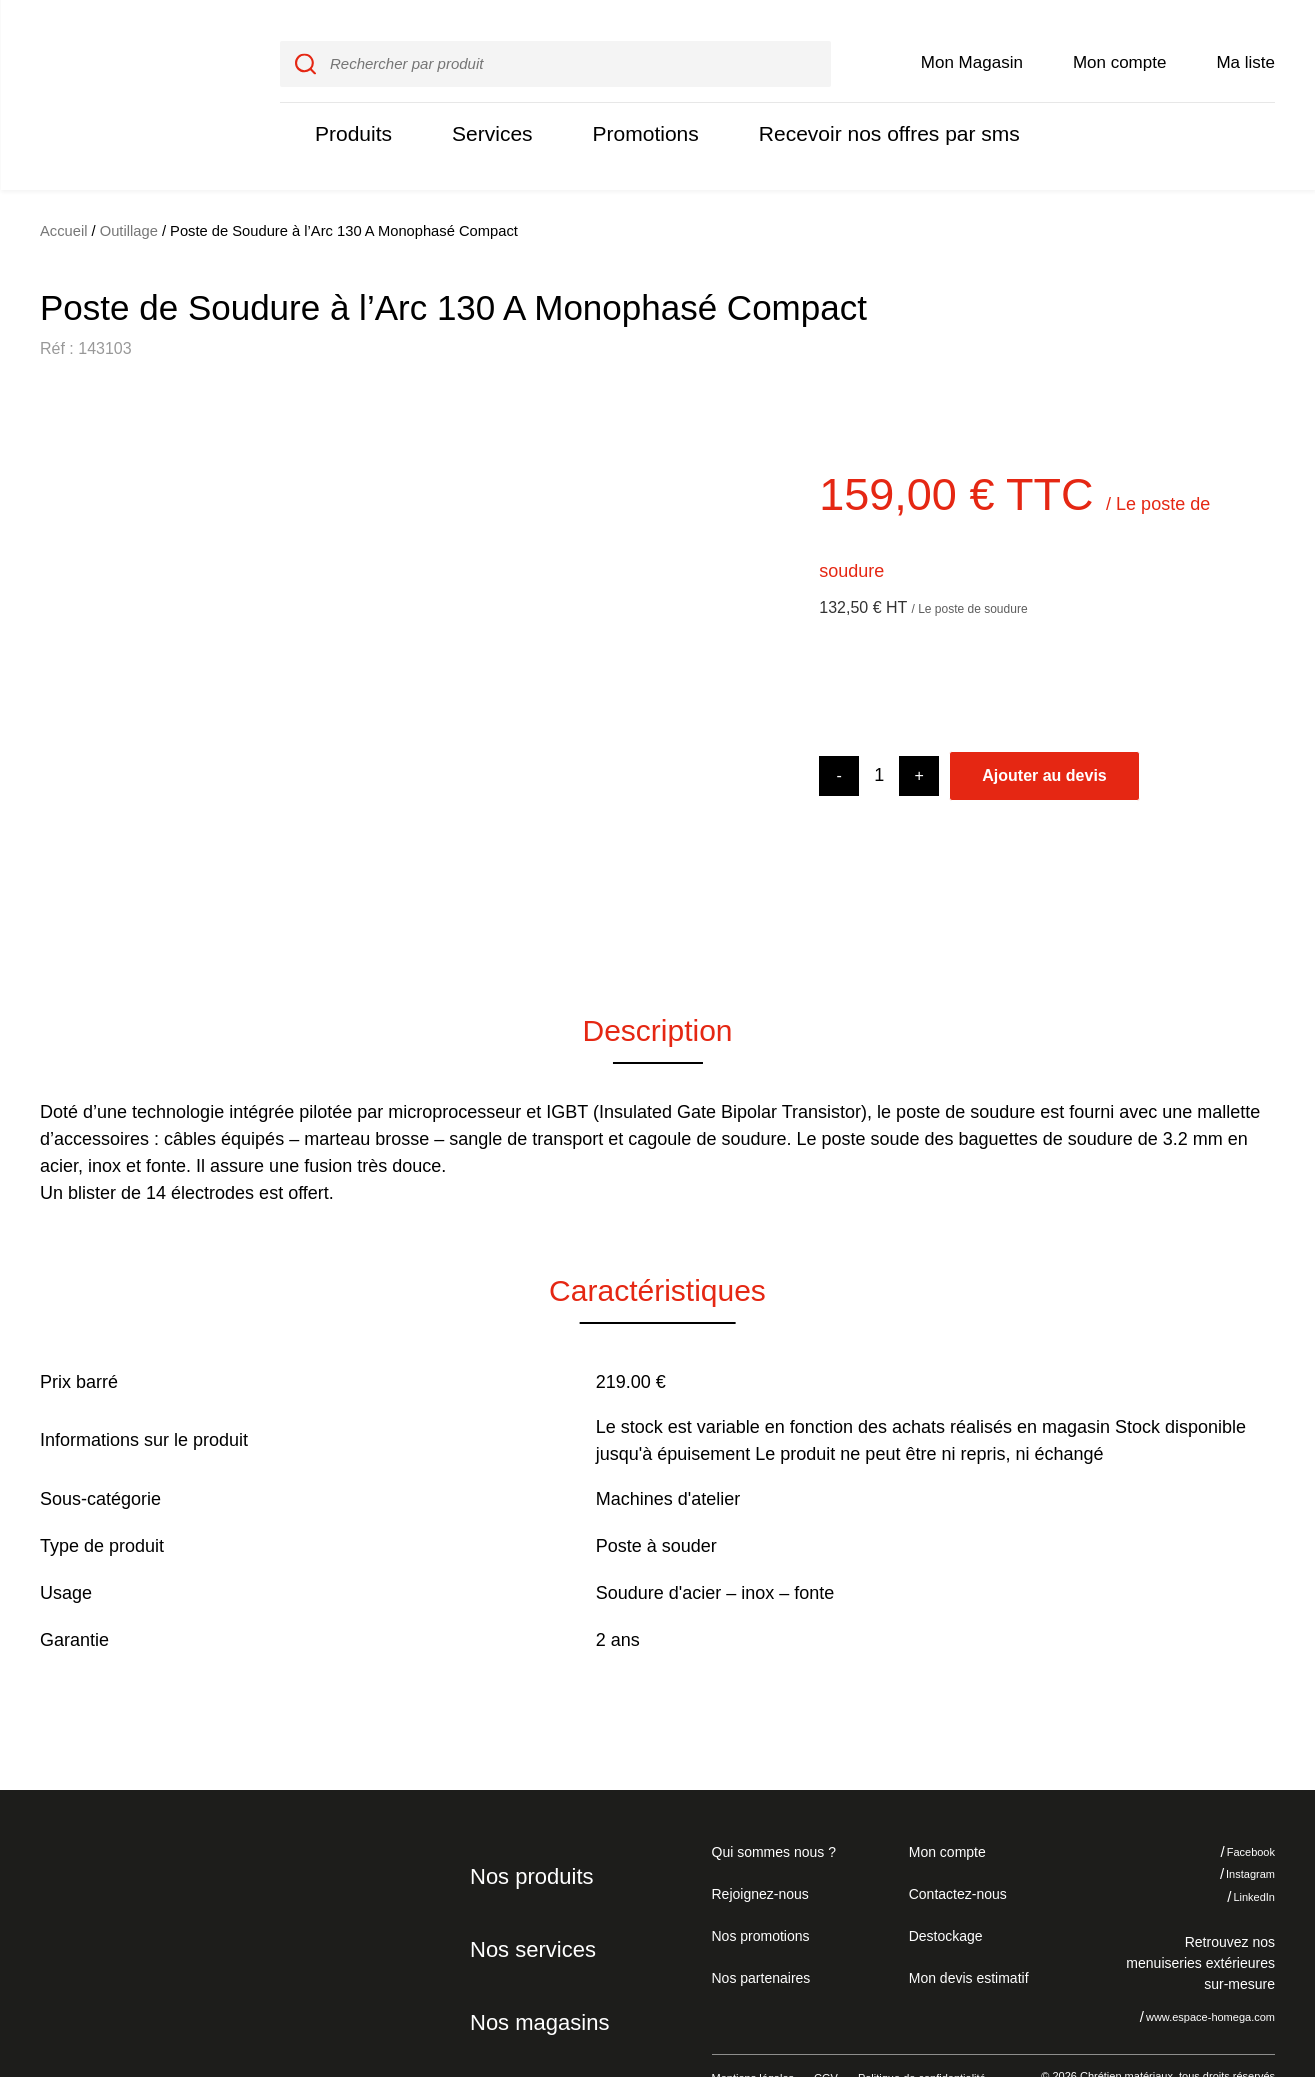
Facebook (1236, 1810)
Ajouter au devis (1044, 733)
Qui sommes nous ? (771, 1809)
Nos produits (528, 1834)
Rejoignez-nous (757, 1851)
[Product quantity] (879, 733)
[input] (555, 43)
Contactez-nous (954, 1851)
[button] (70, 639)
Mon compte (1120, 41)
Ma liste (1246, 41)
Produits (351, 112)
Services (485, 112)
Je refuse (1107, 1966)
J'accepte (1229, 1966)
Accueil (64, 189)
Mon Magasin (972, 41)
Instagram (1236, 1832)
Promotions (633, 112)
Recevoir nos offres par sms (866, 112)
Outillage (128, 189)
